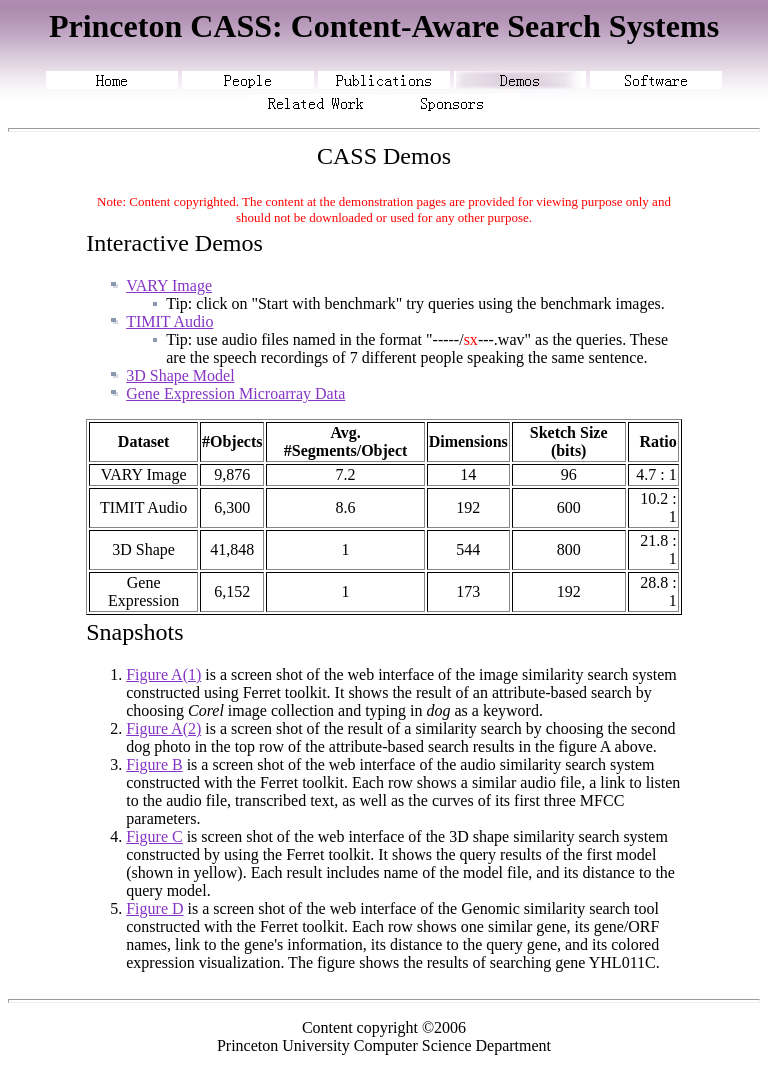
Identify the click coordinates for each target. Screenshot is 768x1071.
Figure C (154, 836)
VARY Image (169, 285)
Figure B (154, 764)
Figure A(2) (163, 728)
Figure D (154, 908)
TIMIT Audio (169, 321)
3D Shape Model (180, 375)
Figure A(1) (163, 674)
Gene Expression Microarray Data (235, 393)
